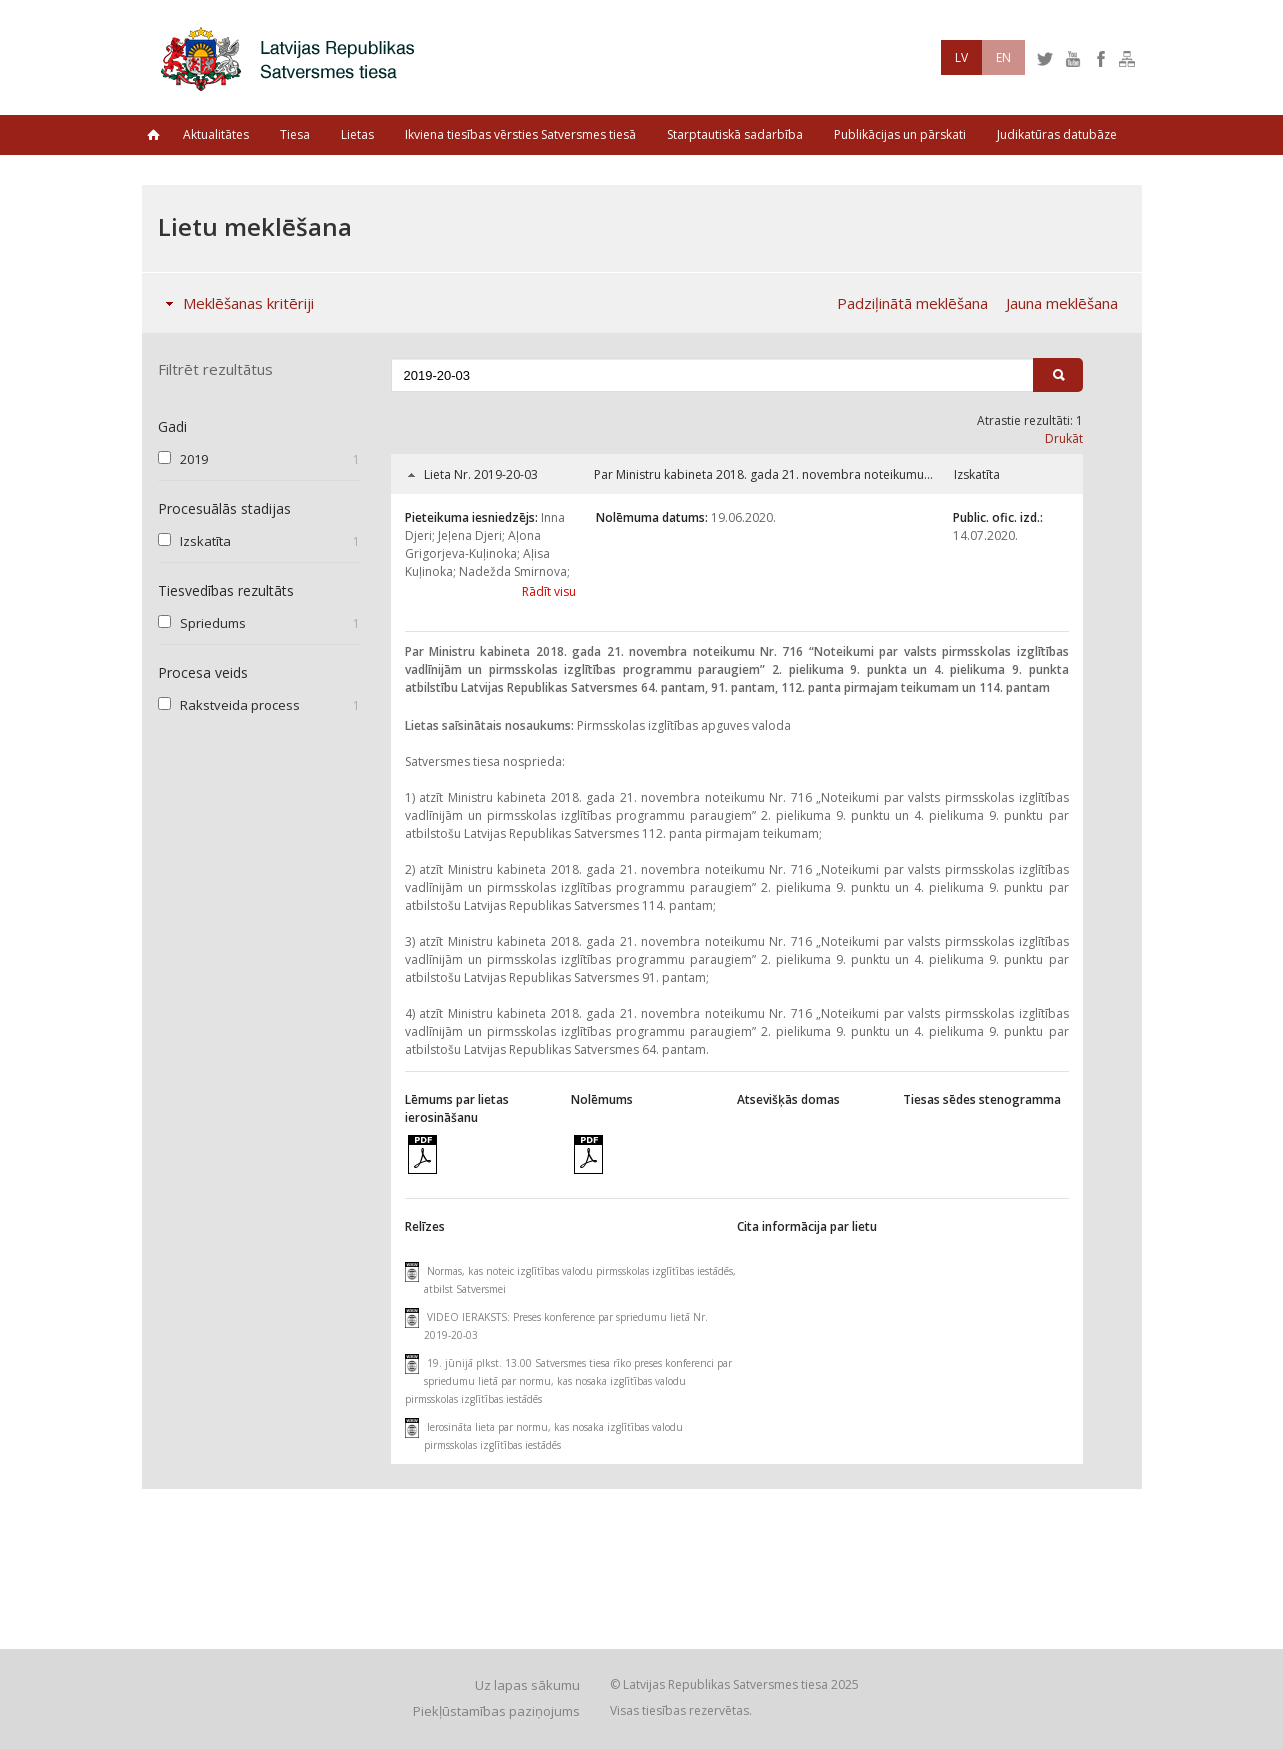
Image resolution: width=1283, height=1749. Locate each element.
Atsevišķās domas (788, 1099)
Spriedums (213, 623)
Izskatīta (205, 541)
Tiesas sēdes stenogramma (982, 1099)
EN (1003, 57)
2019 (194, 459)
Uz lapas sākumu (527, 1685)
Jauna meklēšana (1062, 303)
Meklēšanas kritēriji (235, 303)
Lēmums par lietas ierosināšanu (457, 1108)
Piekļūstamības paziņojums (496, 1711)
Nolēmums (602, 1099)
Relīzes (425, 1226)
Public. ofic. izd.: (998, 517)
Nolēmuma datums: (652, 517)
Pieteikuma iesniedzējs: (471, 517)
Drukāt (1064, 438)
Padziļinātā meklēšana (912, 303)
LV (961, 57)
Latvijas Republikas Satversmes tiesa (293, 57)
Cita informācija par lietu (807, 1226)
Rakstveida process (240, 705)
